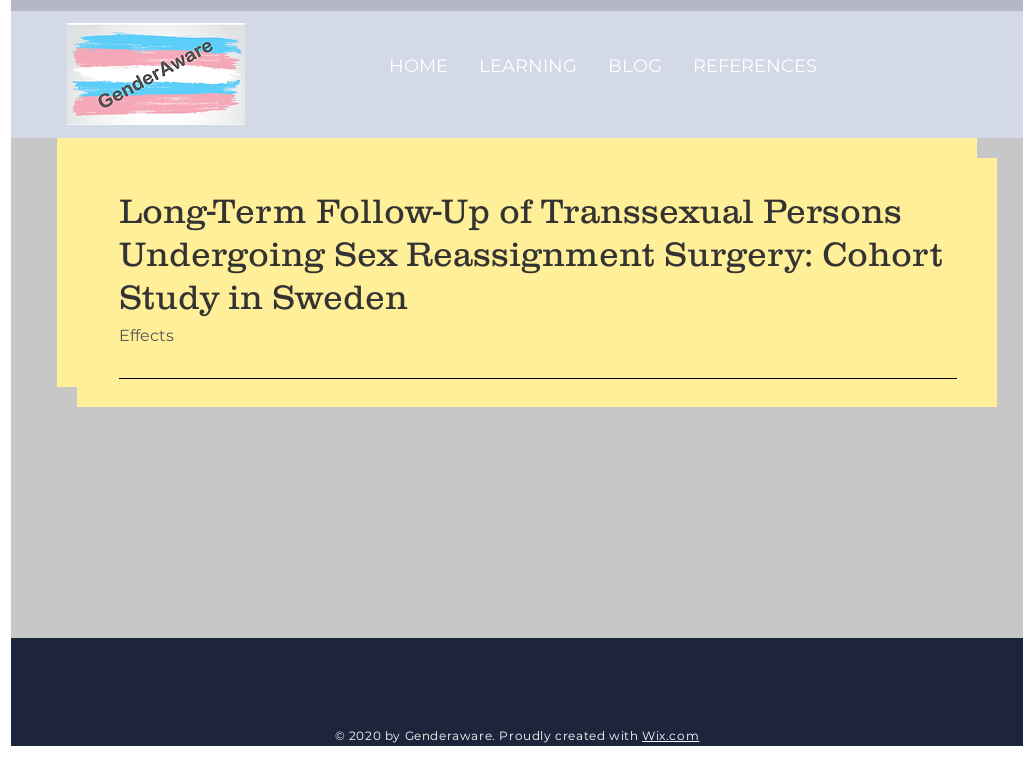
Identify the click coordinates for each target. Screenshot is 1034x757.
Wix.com (670, 735)
